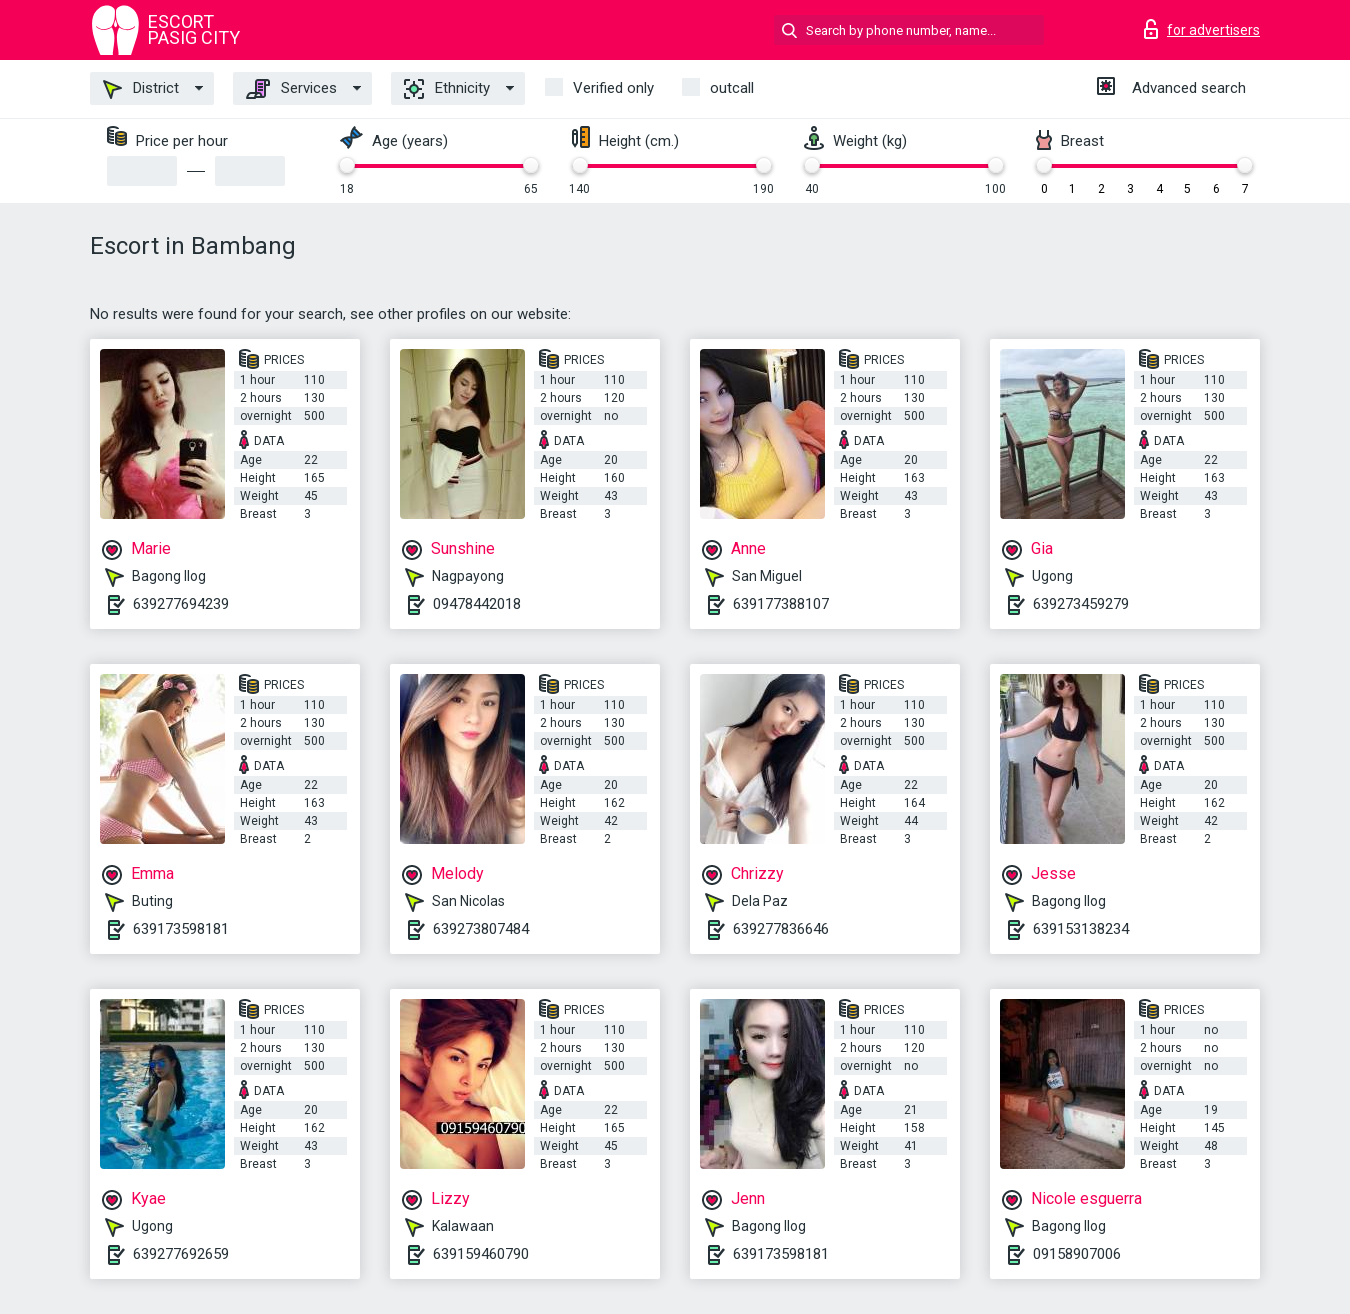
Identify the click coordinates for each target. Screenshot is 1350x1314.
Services (291, 89)
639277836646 (781, 929)
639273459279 (1081, 604)
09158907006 (1077, 1254)
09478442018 (477, 604)
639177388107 (781, 604)
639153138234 (1081, 929)
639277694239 (181, 604)
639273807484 (481, 929)
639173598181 (181, 929)
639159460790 (481, 1254)
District (141, 89)
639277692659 (181, 1254)
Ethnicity (447, 89)
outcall (732, 88)
